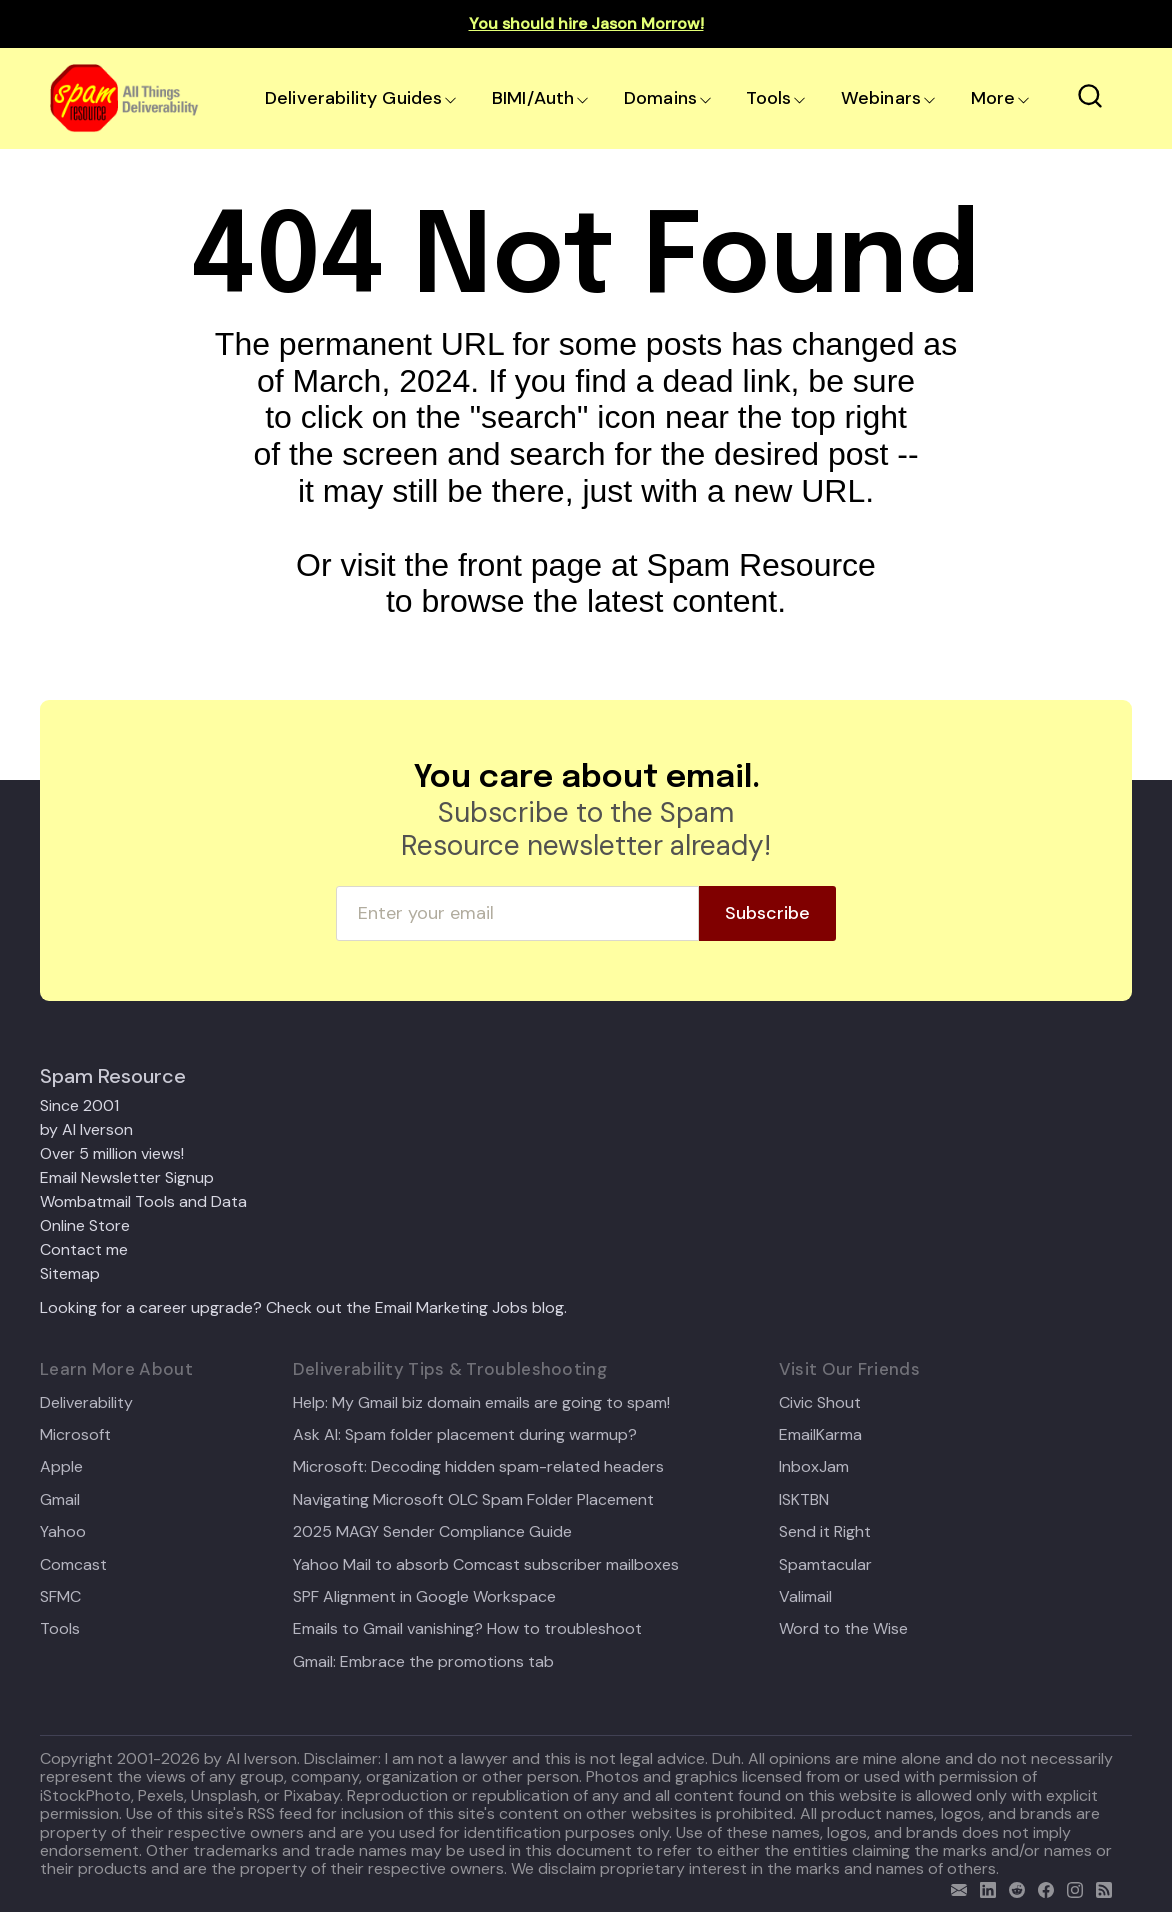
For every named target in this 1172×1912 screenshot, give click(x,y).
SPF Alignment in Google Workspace (424, 1597)
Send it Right (825, 1532)
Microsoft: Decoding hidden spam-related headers (478, 1467)
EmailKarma (820, 1435)
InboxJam (814, 1467)
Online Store (85, 1225)
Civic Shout (820, 1403)
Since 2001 (79, 1105)
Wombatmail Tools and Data (143, 1201)
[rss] (1099, 1887)
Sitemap (70, 1273)
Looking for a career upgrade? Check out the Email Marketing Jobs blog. (303, 1307)
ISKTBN (804, 1500)
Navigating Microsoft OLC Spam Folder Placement (473, 1500)
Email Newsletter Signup (127, 1177)
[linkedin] (983, 1887)
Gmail (60, 1500)
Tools (768, 98)
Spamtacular (825, 1565)
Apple (61, 1467)
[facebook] (1041, 1887)
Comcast (73, 1565)
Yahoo (63, 1532)
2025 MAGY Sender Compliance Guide (432, 1532)
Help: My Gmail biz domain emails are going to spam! (481, 1403)
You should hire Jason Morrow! (586, 23)
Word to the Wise (843, 1629)
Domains (660, 98)
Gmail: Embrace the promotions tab (423, 1662)
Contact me (84, 1249)
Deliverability (86, 1403)
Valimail (805, 1597)
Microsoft (75, 1435)
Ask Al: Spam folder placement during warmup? (465, 1435)
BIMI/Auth (533, 98)
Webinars (881, 98)
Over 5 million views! (112, 1153)
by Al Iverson (86, 1129)
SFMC (60, 1597)
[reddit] (1012, 1887)
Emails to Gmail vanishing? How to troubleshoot (467, 1629)
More (993, 98)
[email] (954, 1887)
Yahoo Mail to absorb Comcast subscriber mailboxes (486, 1565)
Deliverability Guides (353, 98)
